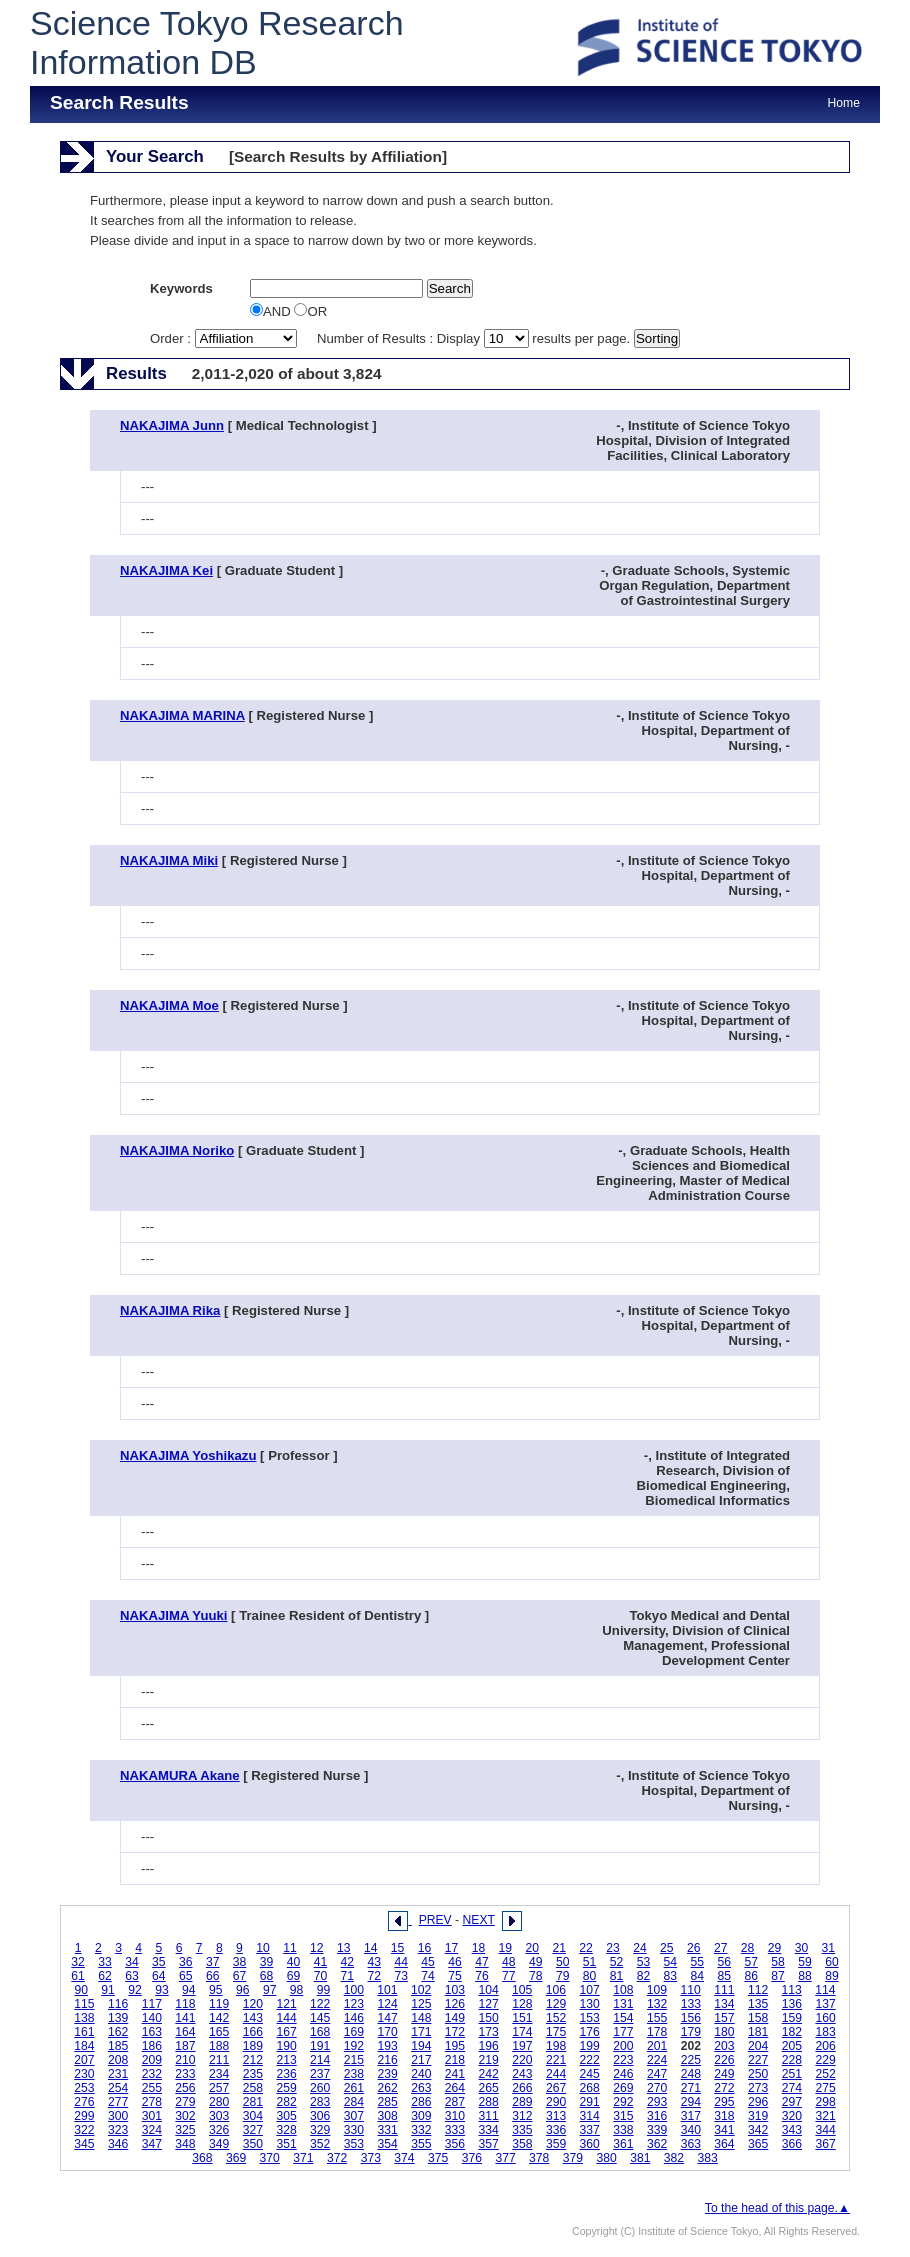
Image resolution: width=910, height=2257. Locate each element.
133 (691, 2004)
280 (219, 2102)
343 (792, 2130)
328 (286, 2130)
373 (371, 2158)
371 (303, 2158)
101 (387, 1990)
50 (563, 1962)
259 (286, 2088)
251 (792, 2074)
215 (354, 2060)
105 (522, 1990)
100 (354, 1990)
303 (219, 2116)
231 (118, 2074)
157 (724, 2018)
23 (613, 1948)
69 (294, 1976)
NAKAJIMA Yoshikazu (188, 1455)
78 (536, 1976)
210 (185, 2060)
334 (489, 2130)
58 (778, 1962)
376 (472, 2158)
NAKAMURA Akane (180, 1775)
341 (724, 2130)
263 (421, 2088)
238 (354, 2074)
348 (185, 2144)
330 (354, 2130)
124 (387, 2004)
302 (185, 2116)
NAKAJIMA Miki (169, 860)
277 (118, 2102)
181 (758, 2032)
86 (751, 1976)
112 (758, 1990)
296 (758, 2102)
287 (455, 2102)
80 (590, 1976)
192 (354, 2046)
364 (724, 2144)
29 (775, 1948)
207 (84, 2060)
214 (320, 2060)
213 (286, 2060)
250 (758, 2074)
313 (556, 2116)
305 (286, 2116)
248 (691, 2074)
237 (320, 2074)
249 (724, 2074)
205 (792, 2046)
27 (721, 1948)
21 (559, 1948)
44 (401, 1962)
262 (387, 2088)
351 (286, 2144)
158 (758, 2018)
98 (297, 1990)
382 (674, 2158)
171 (421, 2032)
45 (428, 1962)
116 (118, 2004)
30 (802, 1948)
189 (253, 2046)
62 (105, 1976)
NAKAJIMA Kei (166, 570)
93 (162, 1990)
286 (421, 2102)
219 (489, 2060)
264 (455, 2088)
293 (657, 2102)
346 (118, 2144)
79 (563, 1976)
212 (253, 2060)
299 (84, 2116)
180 (724, 2032)
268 (590, 2088)
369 (236, 2158)
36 (186, 1962)
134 (724, 2004)
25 (667, 1948)
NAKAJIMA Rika (170, 1310)
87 (778, 1976)
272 (724, 2088)
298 (825, 2102)
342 (758, 2130)
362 (657, 2144)
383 (708, 2158)
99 (324, 1990)
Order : (225, 338)
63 (132, 1976)
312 (522, 2116)
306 (320, 2116)
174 (522, 2032)
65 (186, 1976)
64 (159, 1976)
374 (404, 2158)
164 (185, 2032)
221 (556, 2060)
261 (354, 2088)
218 (455, 2060)
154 (623, 2018)
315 (623, 2116)
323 (118, 2130)
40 (294, 1962)
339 (657, 2130)
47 (482, 1962)
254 (118, 2088)
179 (691, 2032)
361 (623, 2144)
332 (421, 2130)
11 (290, 1948)
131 (623, 2004)
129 (556, 2004)
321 (825, 2116)
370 (270, 2158)
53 (644, 1962)
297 (792, 2102)
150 (489, 2018)
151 (522, 2018)
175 (556, 2032)
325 (185, 2130)
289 (522, 2102)
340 (691, 2130)
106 (556, 1990)
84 (698, 1976)
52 (617, 1962)
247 (657, 2074)
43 (374, 1962)
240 (421, 2074)
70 (321, 1976)
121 (286, 2004)
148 (421, 2018)
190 (286, 2046)
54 (671, 1962)
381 (640, 2158)
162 (118, 2032)
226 (724, 2060)
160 (825, 2018)
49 (536, 1962)
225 (691, 2060)
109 (657, 1990)
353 (354, 2144)
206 (825, 2046)
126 (455, 2004)
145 (320, 2018)
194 (421, 2046)
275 (825, 2088)
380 (606, 2158)
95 (216, 1990)
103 (455, 1990)
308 (387, 2116)
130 (590, 2004)
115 (84, 2004)
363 (691, 2144)
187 (185, 2046)
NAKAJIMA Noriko (177, 1150)
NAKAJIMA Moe (169, 1005)
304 (253, 2116)
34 (132, 1962)
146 (354, 2018)
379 (573, 2158)
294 (691, 2102)
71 (348, 1976)
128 (522, 2004)
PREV (435, 1920)
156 (691, 2018)
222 (590, 2060)
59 (805, 1962)
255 (152, 2088)
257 (219, 2088)
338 (623, 2130)
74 (428, 1976)
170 (387, 2032)
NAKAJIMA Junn (172, 425)
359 (556, 2144)
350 (253, 2144)
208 (118, 2060)
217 (421, 2060)
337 (590, 2130)
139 (118, 2018)
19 (506, 1948)
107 (589, 1990)
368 (202, 2158)
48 (509, 1962)
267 (556, 2088)
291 (590, 2102)
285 (387, 2102)
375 (438, 2158)
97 (270, 1990)
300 (118, 2116)
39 (267, 1962)
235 (253, 2074)
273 (758, 2088)
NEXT (479, 1920)
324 (152, 2130)
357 (489, 2144)
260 (320, 2088)
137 (825, 2004)
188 (219, 2046)
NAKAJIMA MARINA (182, 715)
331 (387, 2130)
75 (455, 1976)
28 (748, 1948)
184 (84, 2046)
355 (421, 2144)
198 (556, 2046)
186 (152, 2046)
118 (185, 2004)
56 (724, 1962)
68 (267, 1976)
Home (844, 103)
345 (84, 2144)
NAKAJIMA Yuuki (173, 1615)
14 (371, 1948)
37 (213, 1962)
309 (421, 2116)
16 (425, 1948)
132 (657, 2004)
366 (792, 2144)
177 (623, 2032)
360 (590, 2144)
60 (832, 1962)
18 (479, 1948)
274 (792, 2088)
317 (691, 2116)
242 (489, 2074)
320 (792, 2116)
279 (185, 2102)
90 (81, 1990)
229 (825, 2060)
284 (354, 2102)
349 (219, 2144)
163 (152, 2032)
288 (489, 2102)
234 (219, 2074)
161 (84, 2032)
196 (489, 2046)
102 (421, 1990)
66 (213, 1976)
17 (452, 1948)
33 (105, 1962)
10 (263, 1948)
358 (522, 2144)
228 (792, 2060)
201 (657, 2046)
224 (657, 2060)
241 (455, 2074)
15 (398, 1948)
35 (159, 1962)
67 (240, 1976)
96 (243, 1990)
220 (522, 2060)
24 (640, 1948)
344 (825, 2130)
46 (455, 1962)
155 (657, 2018)
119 (219, 2004)
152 (556, 2018)
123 (354, 2004)
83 (671, 1976)
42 (348, 1962)
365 (758, 2144)
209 (152, 2060)
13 (344, 1948)
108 (623, 1990)
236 (286, 2074)
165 (219, 2032)
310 (455, 2116)
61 (78, 1976)
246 (623, 2074)
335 (522, 2130)
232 (152, 2074)
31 (829, 1948)
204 (758, 2046)
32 (78, 1962)
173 (489, 2032)
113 (792, 1990)
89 (832, 1976)
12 (317, 1948)
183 (825, 2032)
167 (286, 2032)
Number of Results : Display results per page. (475, 338)
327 (253, 2130)
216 (387, 2060)
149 (455, 2018)
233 (185, 2074)
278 (152, 2102)
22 (586, 1948)
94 (189, 1990)
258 (253, 2088)
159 (792, 2018)
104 (488, 1990)
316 (657, 2116)
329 (320, 2130)
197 (522, 2046)
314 (590, 2116)
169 (354, 2032)
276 (84, 2102)
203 (724, 2046)
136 (792, 2004)
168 (320, 2032)
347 (152, 2144)
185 (118, 2046)
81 (617, 1976)
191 (320, 2046)
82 (644, 1976)
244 (556, 2074)
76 (482, 1976)
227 (758, 2060)
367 (825, 2144)
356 (455, 2144)
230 (84, 2074)
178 (657, 2032)
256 (185, 2088)
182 (792, 2032)
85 (724, 1976)
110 (691, 1990)
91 (108, 1990)
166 (253, 2032)
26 (694, 1948)
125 (421, 2004)
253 (84, 2088)
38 (240, 1962)
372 (337, 2158)
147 (387, 2018)
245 (590, 2074)
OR (310, 311)
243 (522, 2074)
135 (758, 2004)
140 (152, 2018)
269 (623, 2088)
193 (387, 2046)
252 (825, 2074)
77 (509, 1976)
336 (556, 2130)
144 (286, 2018)
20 (532, 1948)
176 (590, 2032)
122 (320, 2004)
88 (805, 1976)
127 (489, 2004)
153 (590, 2018)
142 (219, 2018)
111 (724, 1990)
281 (253, 2102)
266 (522, 2088)
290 (556, 2102)
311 (489, 2116)
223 (623, 2060)
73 (401, 1976)
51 (590, 1962)
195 (455, 2046)
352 (320, 2144)
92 (135, 1990)
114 (825, 1990)
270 (657, 2088)
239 (387, 2074)
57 (751, 1962)
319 (758, 2116)
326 (219, 2130)
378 (539, 2158)
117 (152, 2004)
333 (455, 2130)
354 (387, 2144)
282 (286, 2102)
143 (253, 2018)
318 (724, 2116)
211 (219, 2060)
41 (321, 1962)
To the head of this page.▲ (777, 2208)
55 (698, 1962)
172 (455, 2032)
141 (185, 2018)
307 (354, 2116)
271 (691, 2088)
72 (374, 1976)
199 (590, 2046)
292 (623, 2102)
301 (152, 2116)
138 (84, 2018)
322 (84, 2130)
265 (489, 2088)
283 (320, 2102)
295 (724, 2102)
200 (623, 2046)
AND (272, 311)
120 (253, 2004)
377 (505, 2158)
